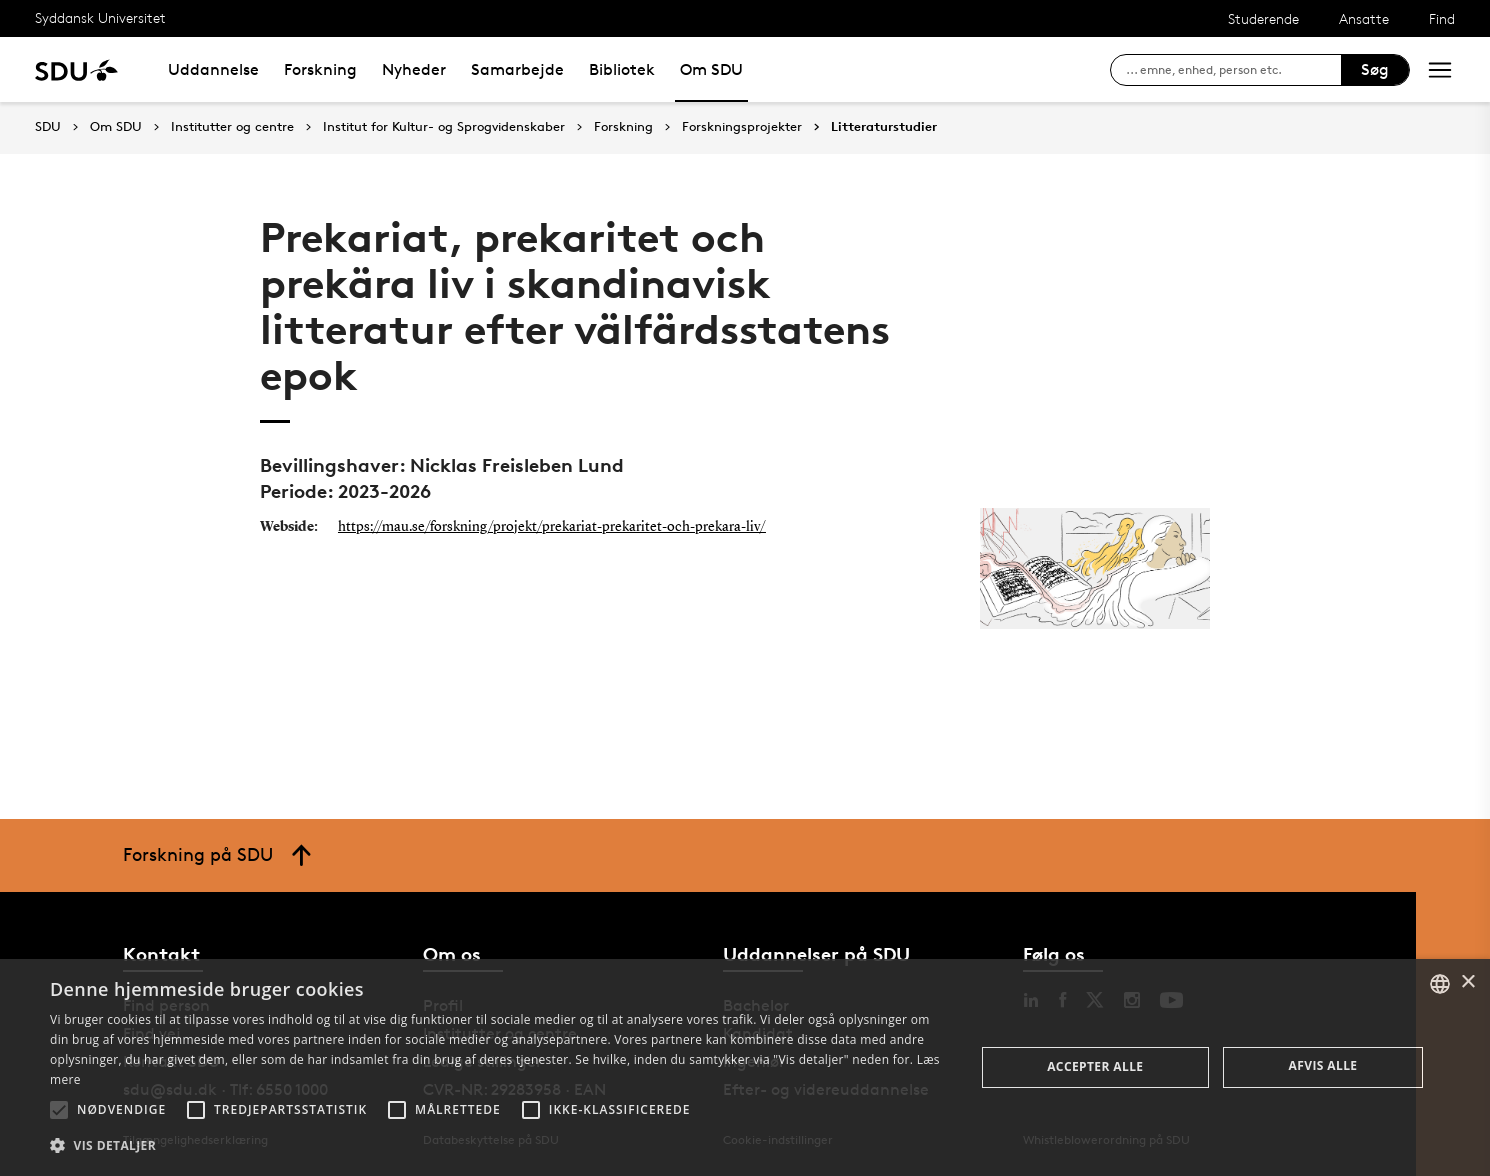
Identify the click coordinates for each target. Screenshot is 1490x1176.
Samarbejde (517, 69)
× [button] (1467, 982)
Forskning (320, 69)
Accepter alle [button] (1095, 1066)
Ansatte (1364, 18)
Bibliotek (622, 69)
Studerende (1263, 18)
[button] (59, 1110)
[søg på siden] (1233, 70)
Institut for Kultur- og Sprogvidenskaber (444, 127)
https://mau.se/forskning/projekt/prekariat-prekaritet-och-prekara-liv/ (552, 527)
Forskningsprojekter (742, 127)
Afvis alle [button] (1323, 1065)
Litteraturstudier (884, 127)
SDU (48, 126)
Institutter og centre (232, 127)
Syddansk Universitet (100, 17)
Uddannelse (213, 69)
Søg (1375, 69)
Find (1442, 18)
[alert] (745, 1067)
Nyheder (414, 69)
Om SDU (711, 69)
